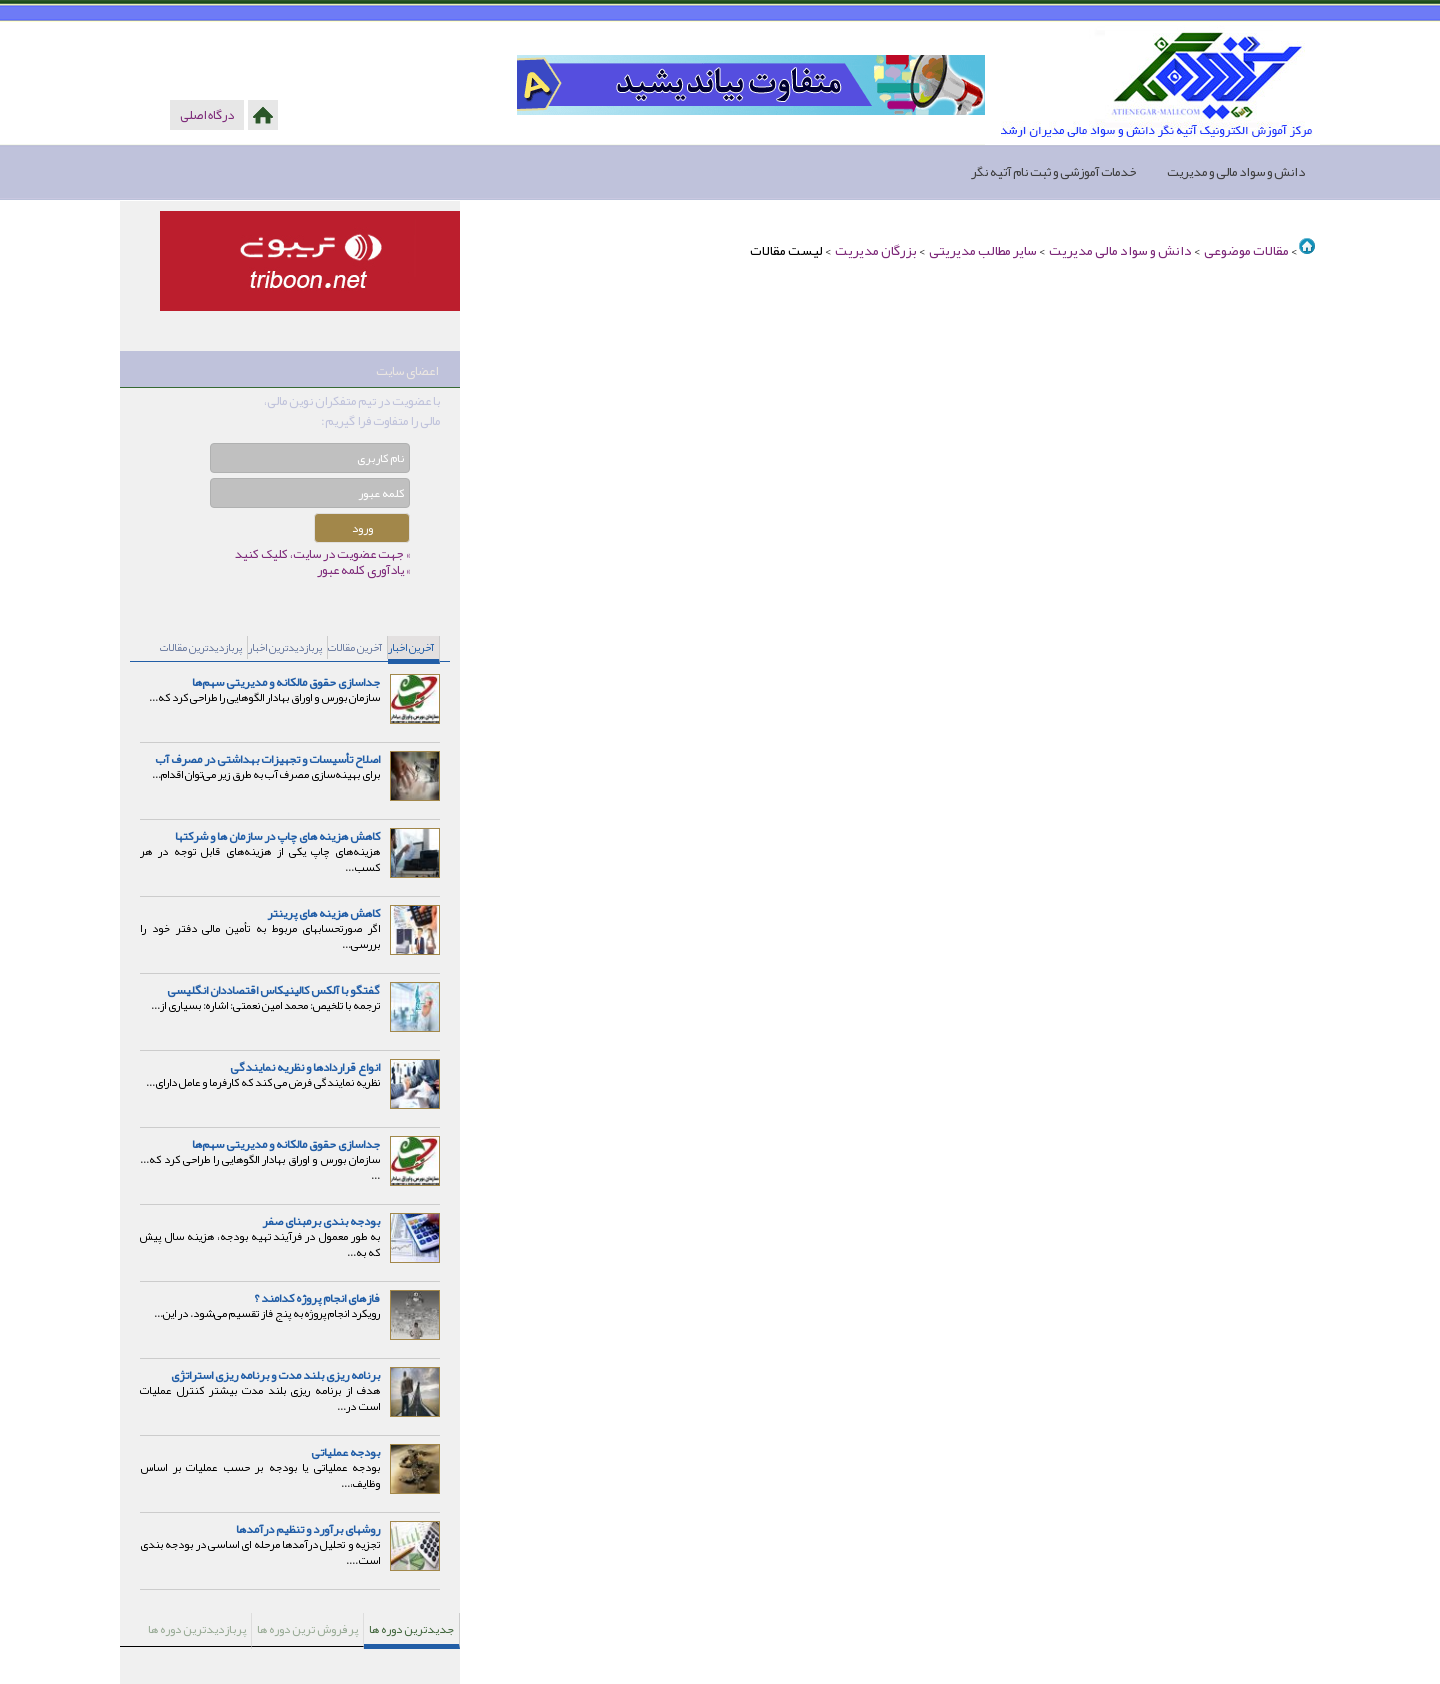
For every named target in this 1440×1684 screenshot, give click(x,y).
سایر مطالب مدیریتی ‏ (982, 250)
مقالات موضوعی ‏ (1245, 250)
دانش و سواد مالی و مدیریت (1236, 171)
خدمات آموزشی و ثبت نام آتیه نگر (1054, 171)
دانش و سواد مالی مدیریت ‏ (1119, 250)
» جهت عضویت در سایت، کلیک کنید (322, 554)
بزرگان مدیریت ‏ (875, 250)
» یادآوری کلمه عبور (363, 570)
